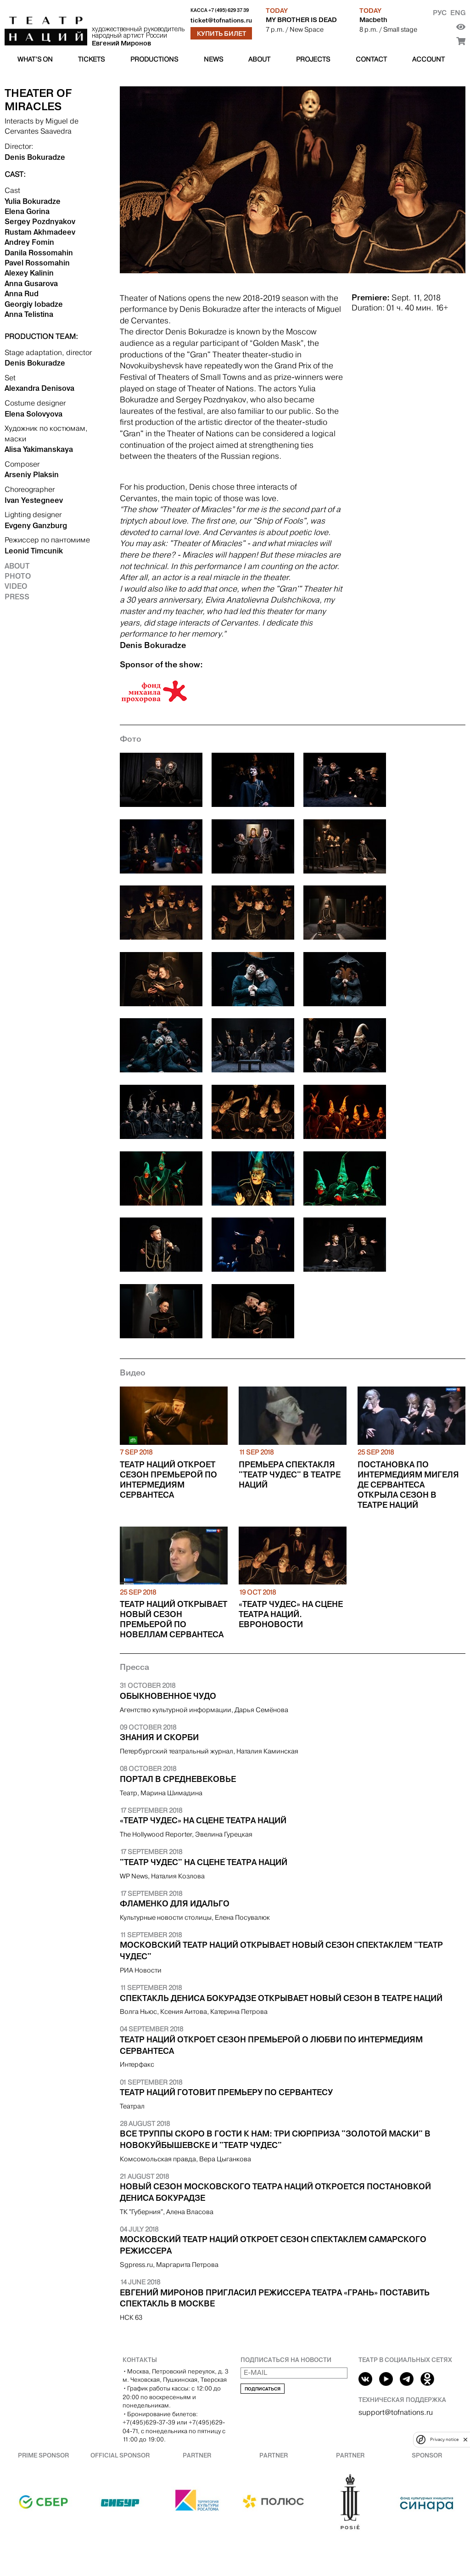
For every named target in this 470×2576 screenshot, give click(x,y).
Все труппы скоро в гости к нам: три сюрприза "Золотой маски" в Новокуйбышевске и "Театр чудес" (275, 2139)
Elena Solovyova (33, 413)
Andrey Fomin (29, 242)
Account (428, 59)
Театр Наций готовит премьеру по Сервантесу (226, 2092)
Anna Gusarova (31, 283)
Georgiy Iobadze (34, 304)
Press (17, 596)
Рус (440, 12)
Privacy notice (444, 2439)
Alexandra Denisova (39, 388)
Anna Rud (22, 293)
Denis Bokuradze (35, 157)
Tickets (91, 59)
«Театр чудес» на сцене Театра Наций (203, 1820)
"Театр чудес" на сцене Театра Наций (203, 1862)
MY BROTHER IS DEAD (301, 20)
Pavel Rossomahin (37, 262)
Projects (313, 59)
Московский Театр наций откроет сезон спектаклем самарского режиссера (273, 2245)
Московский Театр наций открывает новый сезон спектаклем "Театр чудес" (281, 1951)
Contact (371, 59)
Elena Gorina (27, 211)
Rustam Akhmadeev (40, 232)
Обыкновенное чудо (168, 1696)
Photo (18, 576)
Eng (457, 12)
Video (16, 586)
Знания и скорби (159, 1737)
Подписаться (262, 2389)
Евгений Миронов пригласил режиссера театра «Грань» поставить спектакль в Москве (275, 2298)
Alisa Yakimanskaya (39, 449)
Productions (154, 59)
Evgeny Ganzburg (36, 525)
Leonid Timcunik (34, 550)
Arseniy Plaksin (32, 474)
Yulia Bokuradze (33, 201)
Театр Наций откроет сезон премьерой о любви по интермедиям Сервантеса (271, 2045)
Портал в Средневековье (178, 1779)
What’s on (35, 59)
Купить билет (221, 33)
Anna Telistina (29, 314)
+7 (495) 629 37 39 (228, 10)
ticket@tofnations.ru (221, 20)
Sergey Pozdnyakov (40, 221)
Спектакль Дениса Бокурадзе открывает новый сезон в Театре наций (281, 1998)
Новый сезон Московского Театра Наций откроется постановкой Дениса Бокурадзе (275, 2192)
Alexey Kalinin (29, 272)
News (213, 59)
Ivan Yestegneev (34, 500)
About (259, 59)
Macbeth (373, 20)
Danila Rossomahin (39, 252)
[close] (465, 2439)
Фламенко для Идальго (174, 1904)
